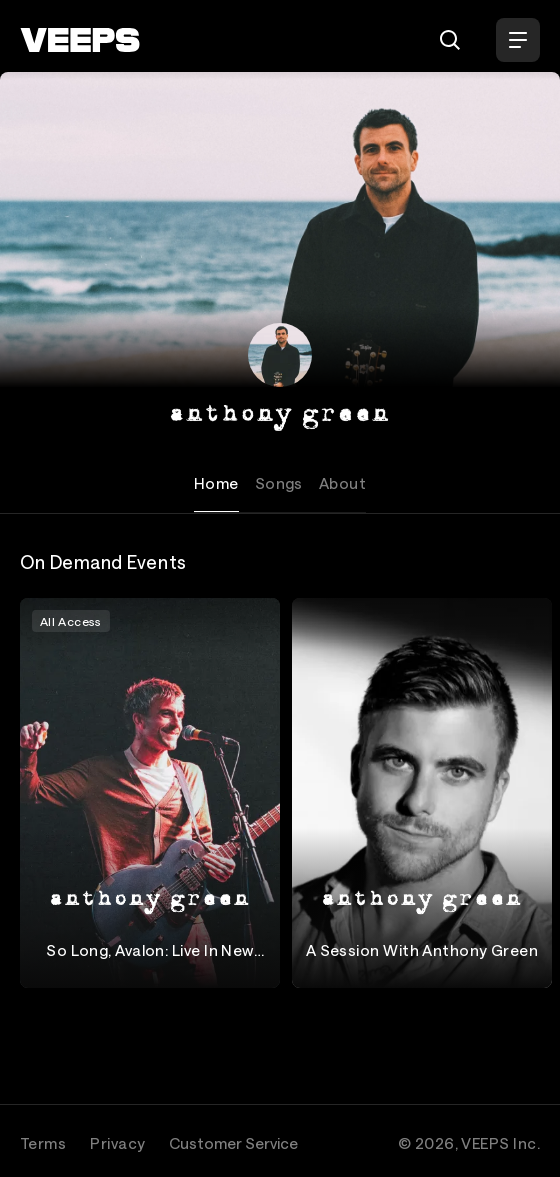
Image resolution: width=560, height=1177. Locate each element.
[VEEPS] (80, 40)
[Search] (450, 40)
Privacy (117, 1143)
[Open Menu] (518, 40)
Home (216, 483)
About (342, 483)
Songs (279, 483)
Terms (43, 1143)
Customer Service (233, 1143)
